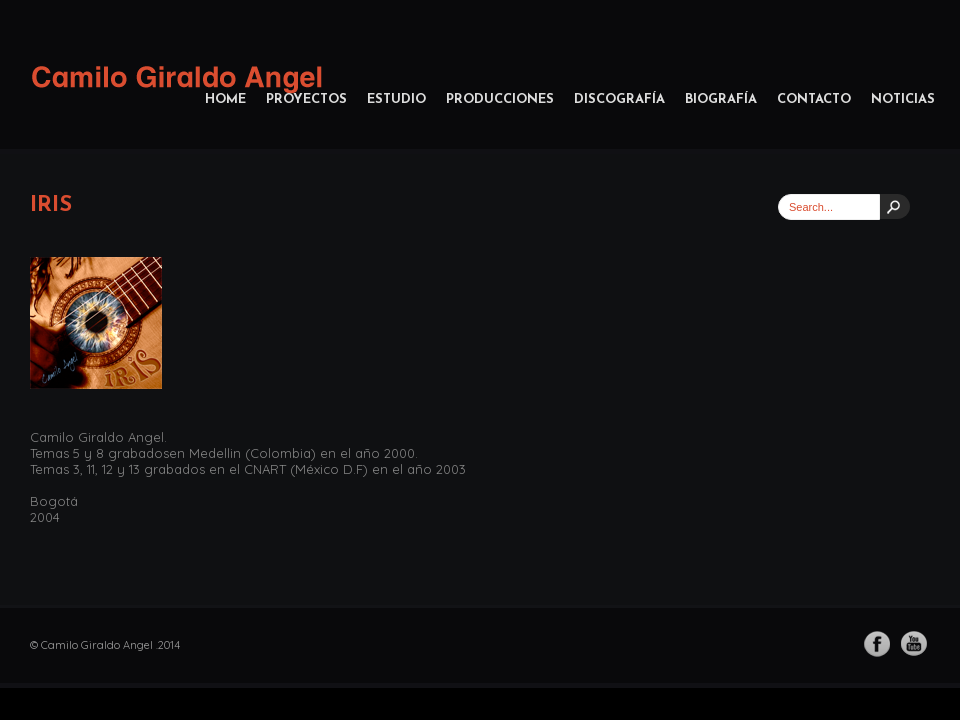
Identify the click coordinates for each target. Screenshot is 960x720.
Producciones (500, 99)
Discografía (619, 99)
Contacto (814, 99)
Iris (51, 205)
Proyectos (306, 99)
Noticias (903, 99)
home (225, 99)
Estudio (396, 99)
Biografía (721, 99)
